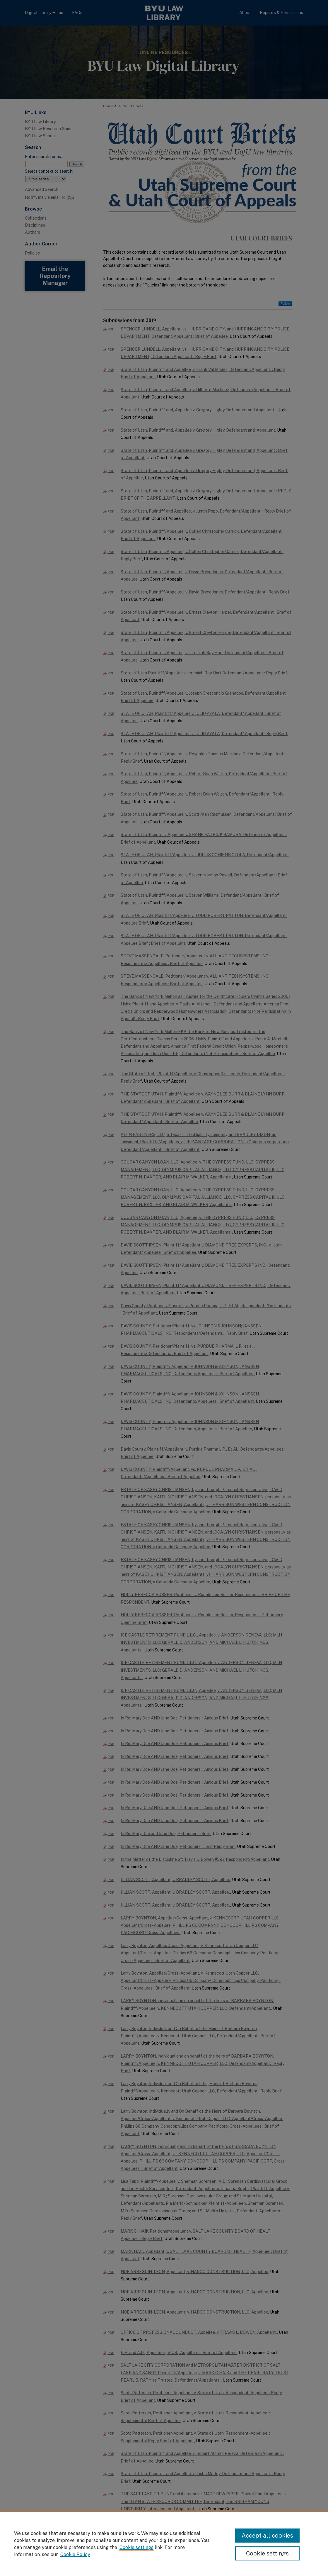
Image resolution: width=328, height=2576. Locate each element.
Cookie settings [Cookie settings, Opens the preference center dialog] (267, 2553)
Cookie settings (136, 2547)
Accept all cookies (267, 2535)
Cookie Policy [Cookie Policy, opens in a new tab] (75, 2554)
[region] (164, 2543)
